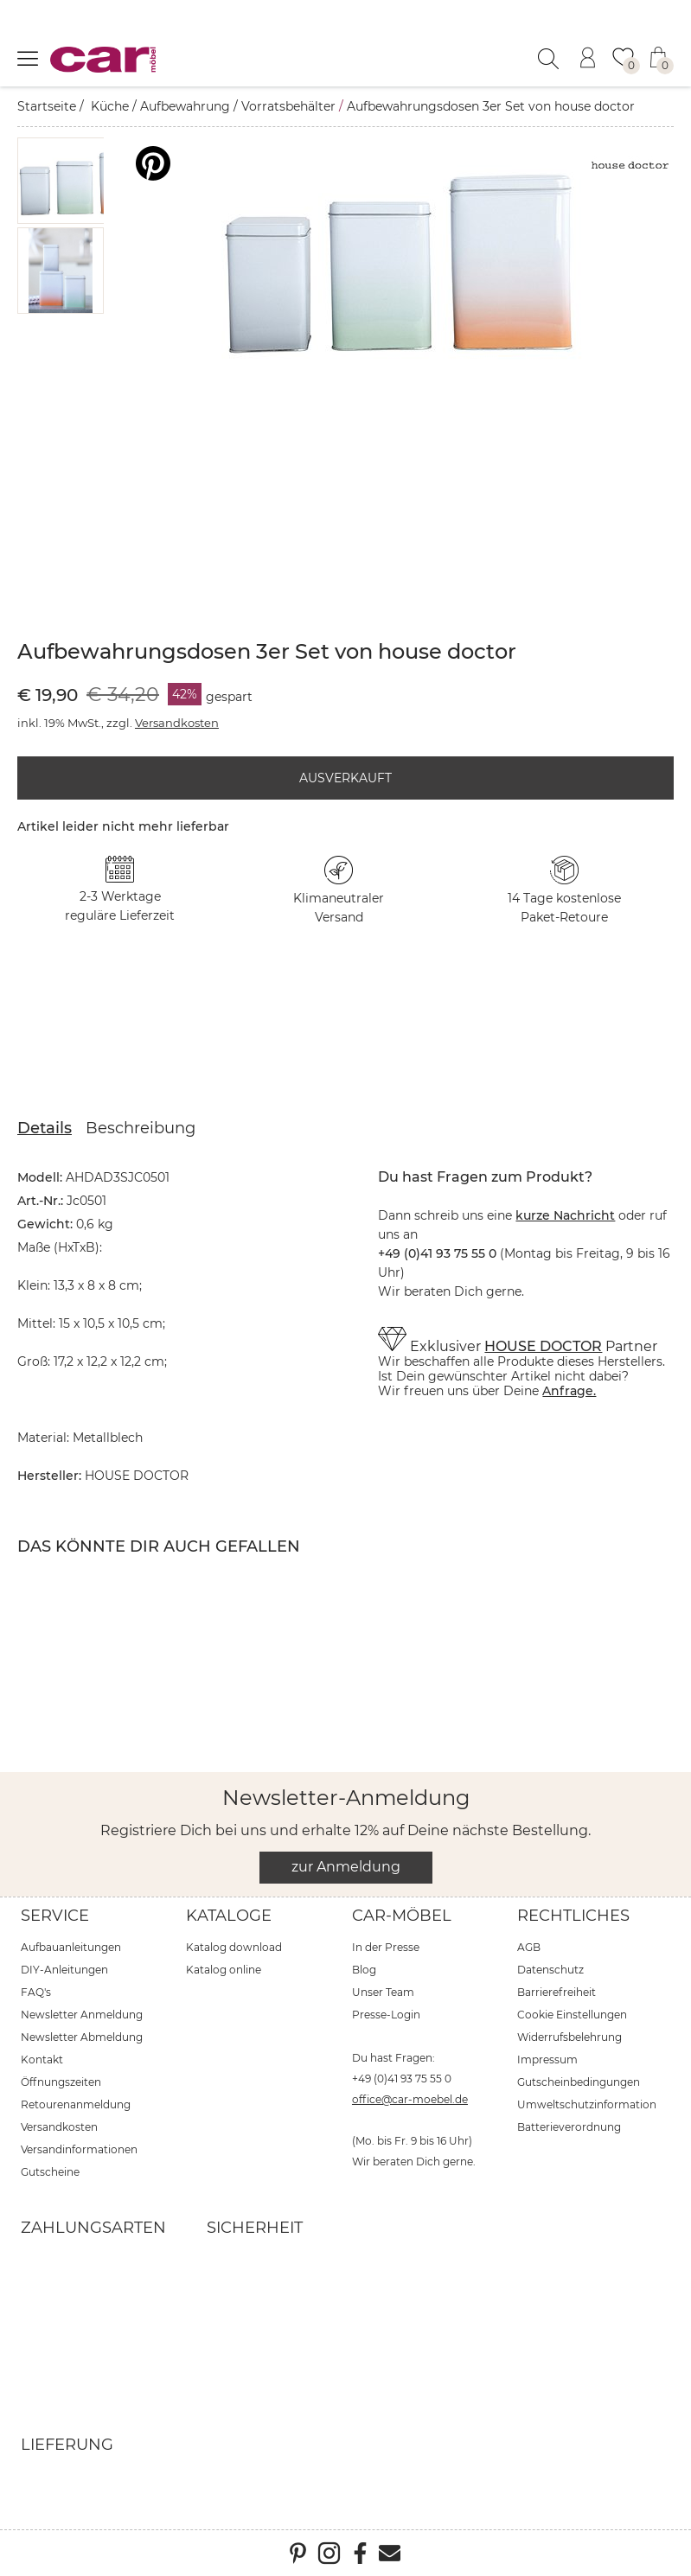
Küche (110, 106)
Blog (364, 1969)
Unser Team (383, 1992)
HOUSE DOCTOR (543, 1346)
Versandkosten (177, 723)
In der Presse (385, 1947)
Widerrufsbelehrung (569, 2037)
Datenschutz (550, 1969)
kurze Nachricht (565, 1215)
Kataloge (229, 1915)
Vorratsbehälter (288, 106)
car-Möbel (401, 1915)
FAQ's (36, 1992)
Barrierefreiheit (556, 1992)
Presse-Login (386, 2014)
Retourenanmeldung (76, 2104)
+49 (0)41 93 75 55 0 (401, 2078)
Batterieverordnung (569, 2126)
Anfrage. (569, 1391)
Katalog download (234, 1947)
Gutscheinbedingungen (578, 2081)
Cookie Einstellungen (572, 2014)
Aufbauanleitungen (71, 1947)
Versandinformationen (79, 2149)
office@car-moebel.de (410, 2099)
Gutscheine (50, 2171)
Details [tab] (44, 1128)
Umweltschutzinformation (586, 2104)
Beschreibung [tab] (140, 1128)
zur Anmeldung (345, 1867)
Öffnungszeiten (61, 2081)
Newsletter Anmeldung (82, 2014)
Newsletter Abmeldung (82, 2037)
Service (55, 1915)
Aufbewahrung (185, 106)
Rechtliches (573, 1915)
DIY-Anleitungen (64, 1969)
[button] (82, 180)
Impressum (547, 2059)
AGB (529, 1947)
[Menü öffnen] (27, 58)
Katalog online (223, 1969)
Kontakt (42, 2059)
